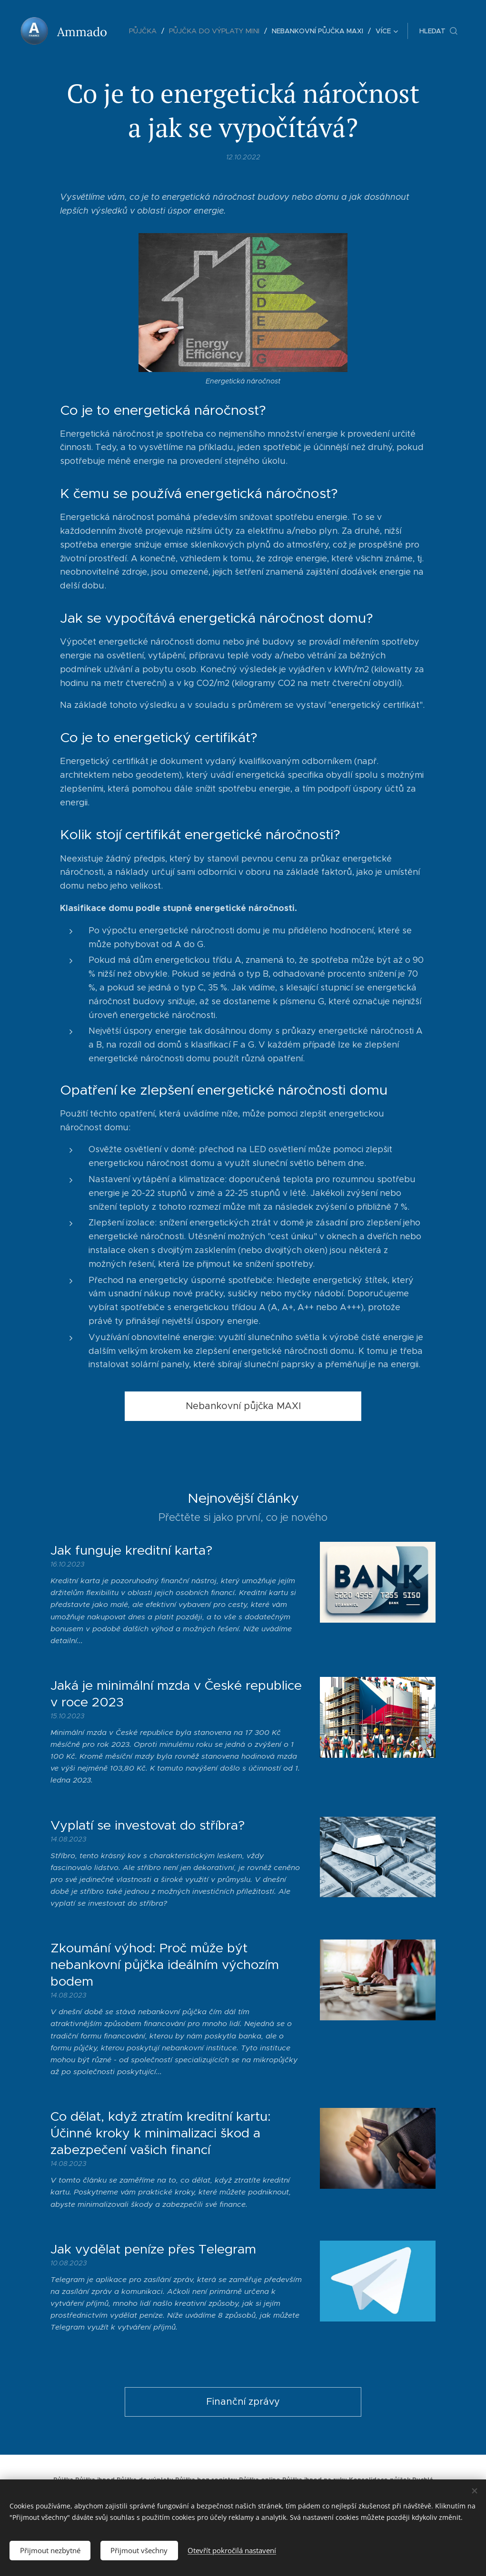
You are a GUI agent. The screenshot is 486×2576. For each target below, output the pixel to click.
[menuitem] (149, 31)
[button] (438, 31)
